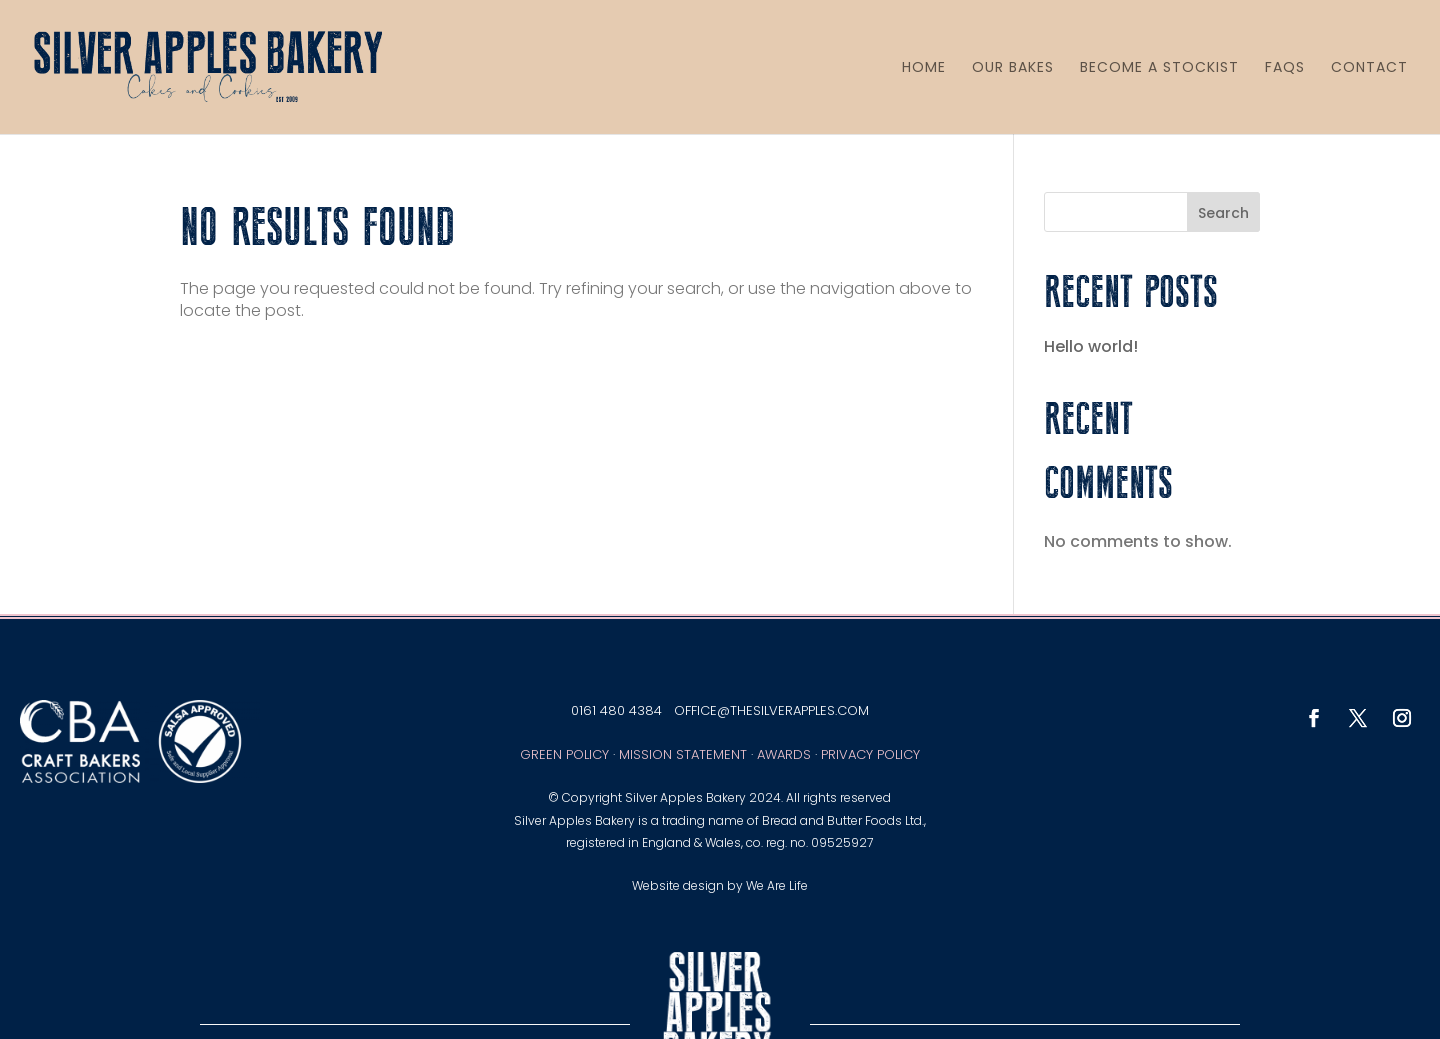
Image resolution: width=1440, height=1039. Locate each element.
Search (1223, 213)
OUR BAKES (1013, 67)
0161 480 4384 (616, 710)
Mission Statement (683, 754)
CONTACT (1369, 67)
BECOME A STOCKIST (1159, 67)
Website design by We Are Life (720, 885)
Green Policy (564, 754)
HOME (924, 67)
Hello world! (1091, 346)
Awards (784, 754)
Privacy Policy (870, 754)
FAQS (1285, 67)
